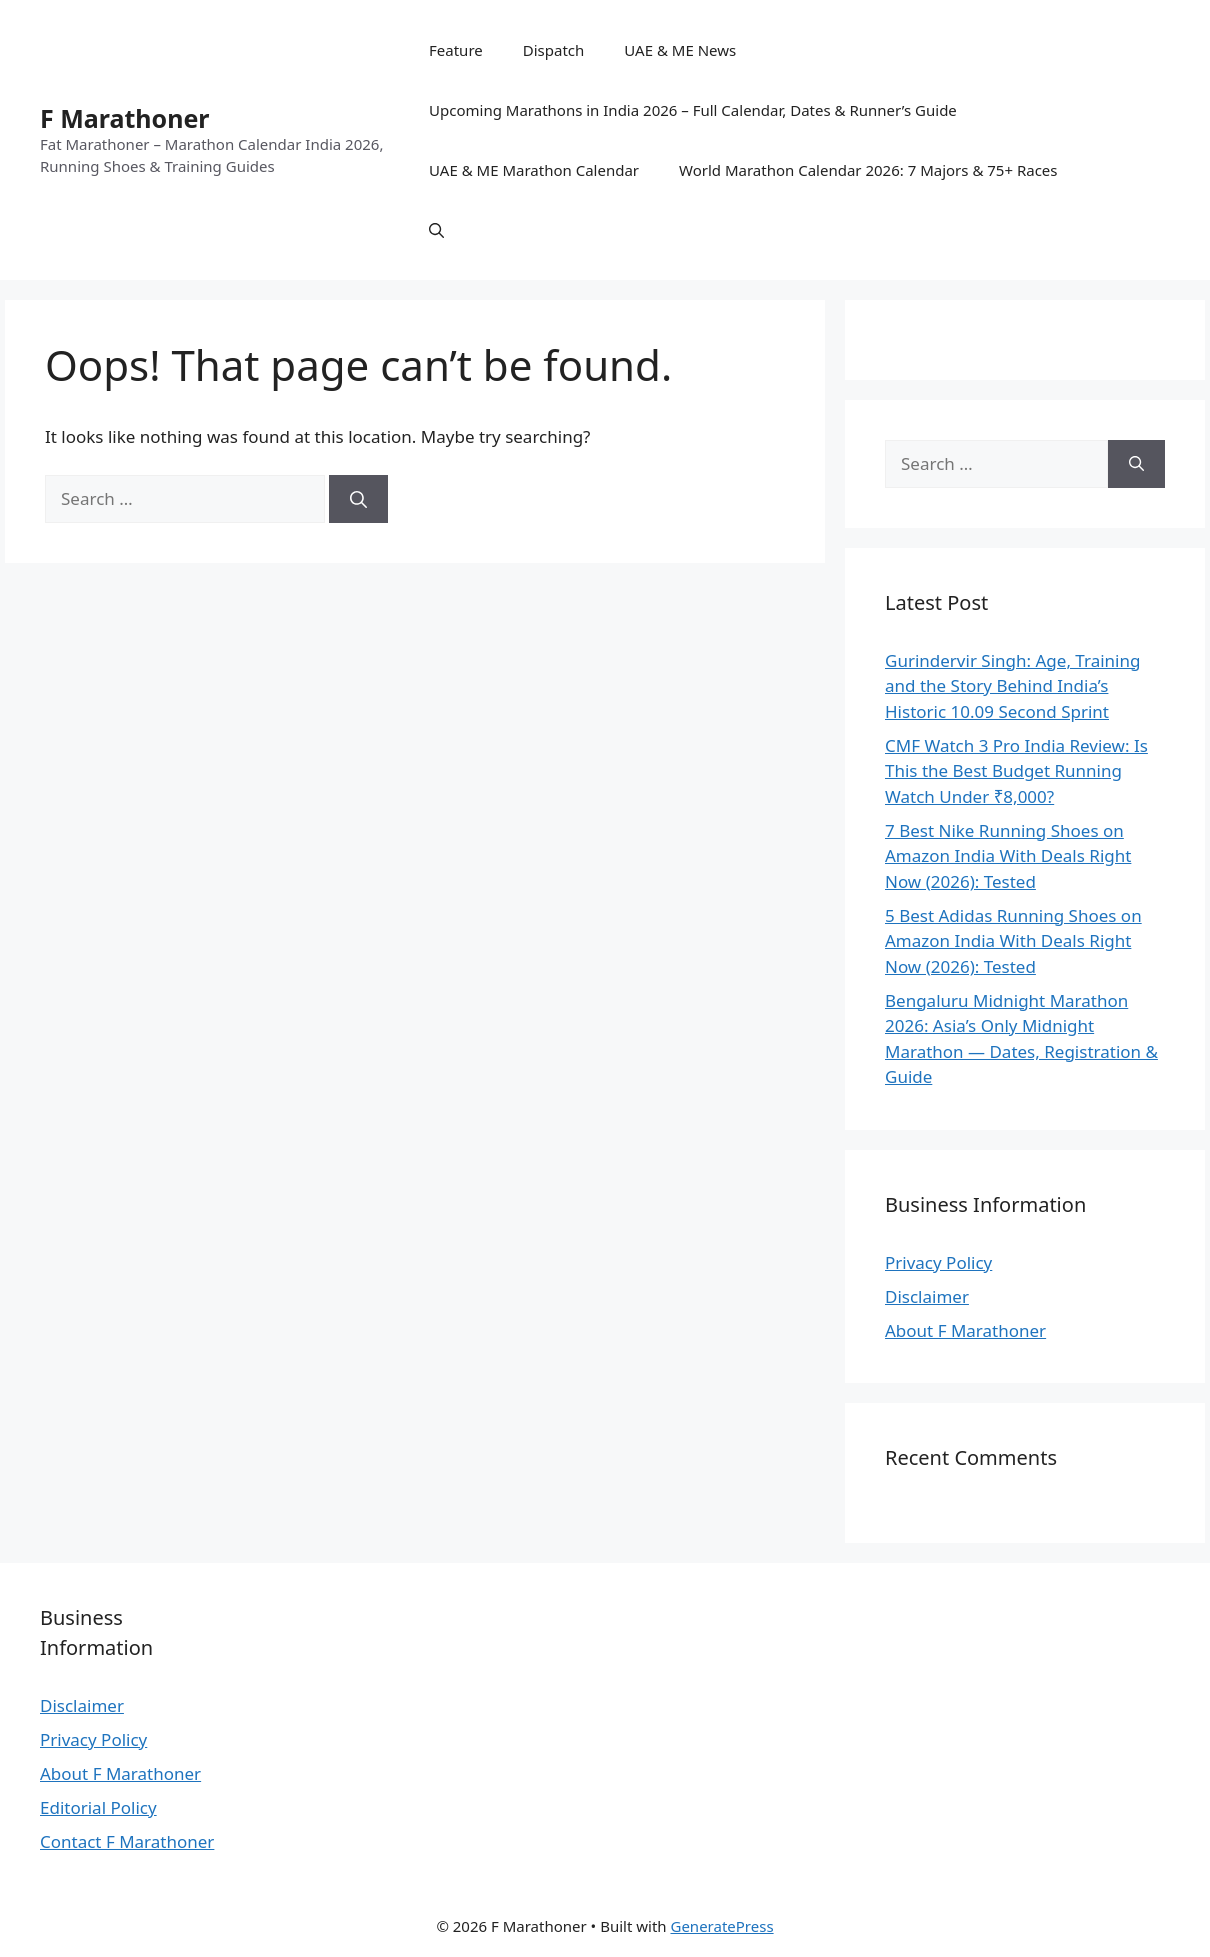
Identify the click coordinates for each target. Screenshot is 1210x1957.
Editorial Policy (98, 1807)
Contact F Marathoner (127, 1841)
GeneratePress (721, 1926)
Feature (456, 50)
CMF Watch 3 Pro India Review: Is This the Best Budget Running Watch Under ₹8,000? (1016, 771)
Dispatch (554, 50)
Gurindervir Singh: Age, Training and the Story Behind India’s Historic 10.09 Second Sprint (1012, 686)
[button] (436, 230)
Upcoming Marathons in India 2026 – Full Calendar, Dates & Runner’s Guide (693, 110)
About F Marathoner (965, 1330)
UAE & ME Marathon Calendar (534, 170)
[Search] (358, 499)
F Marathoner (125, 118)
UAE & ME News (680, 50)
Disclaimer (927, 1296)
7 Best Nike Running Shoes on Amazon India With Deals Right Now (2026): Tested (1008, 856)
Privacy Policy (938, 1262)
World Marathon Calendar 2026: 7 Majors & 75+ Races (868, 170)
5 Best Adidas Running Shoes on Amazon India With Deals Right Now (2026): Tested (1013, 941)
